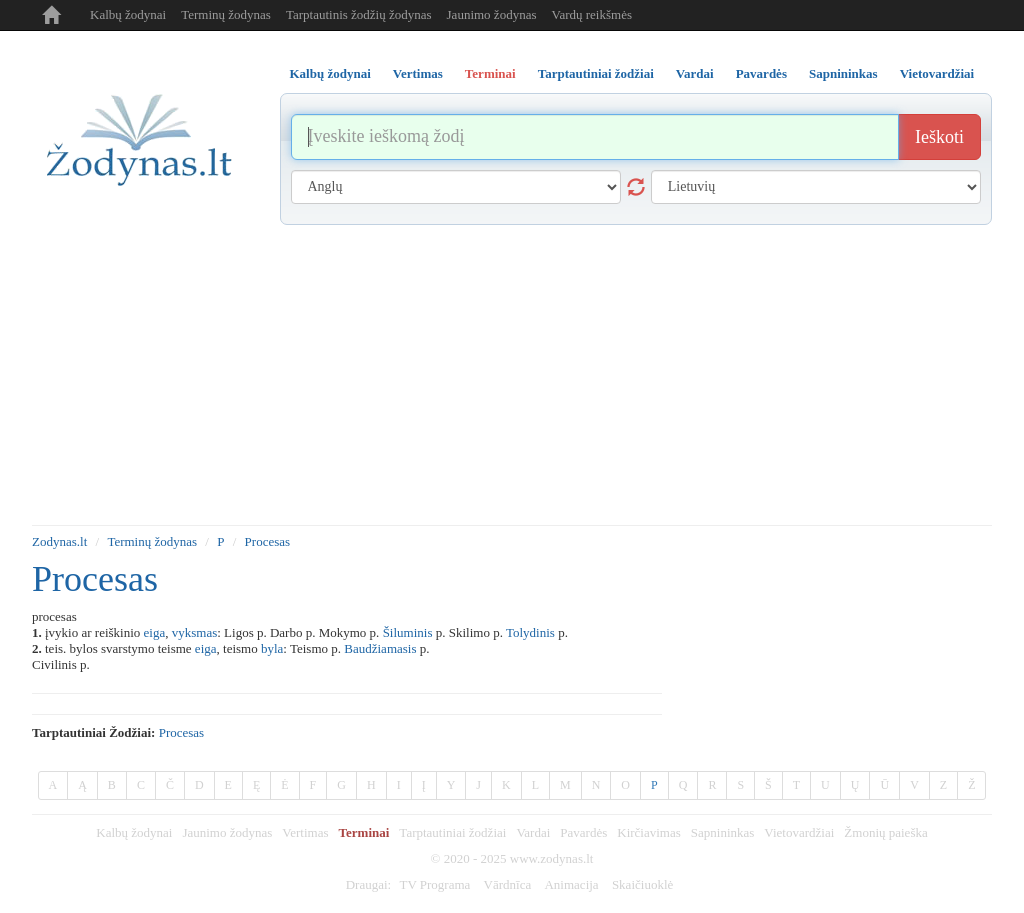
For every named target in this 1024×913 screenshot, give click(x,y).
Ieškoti (939, 137)
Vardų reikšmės (591, 14)
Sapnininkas (723, 832)
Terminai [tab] (490, 73)
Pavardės (583, 832)
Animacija (571, 884)
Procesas (268, 541)
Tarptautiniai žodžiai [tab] (596, 73)
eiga (155, 632)
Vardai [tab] (695, 73)
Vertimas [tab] (418, 73)
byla (272, 648)
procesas (182, 732)
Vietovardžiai (799, 832)
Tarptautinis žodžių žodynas (359, 14)
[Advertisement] (512, 375)
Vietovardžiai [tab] (937, 73)
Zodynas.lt (59, 541)
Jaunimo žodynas (492, 14)
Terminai (364, 832)
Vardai (533, 832)
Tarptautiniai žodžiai (452, 832)
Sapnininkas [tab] (843, 73)
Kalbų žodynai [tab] (330, 73)
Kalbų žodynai (128, 14)
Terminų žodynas (226, 14)
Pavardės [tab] (761, 73)
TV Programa (434, 884)
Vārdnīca (508, 884)
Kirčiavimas (649, 832)
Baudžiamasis (380, 648)
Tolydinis (530, 632)
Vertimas (305, 832)
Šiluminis (408, 632)
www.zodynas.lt (552, 858)
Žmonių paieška (885, 832)
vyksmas (195, 632)
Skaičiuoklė (642, 884)
